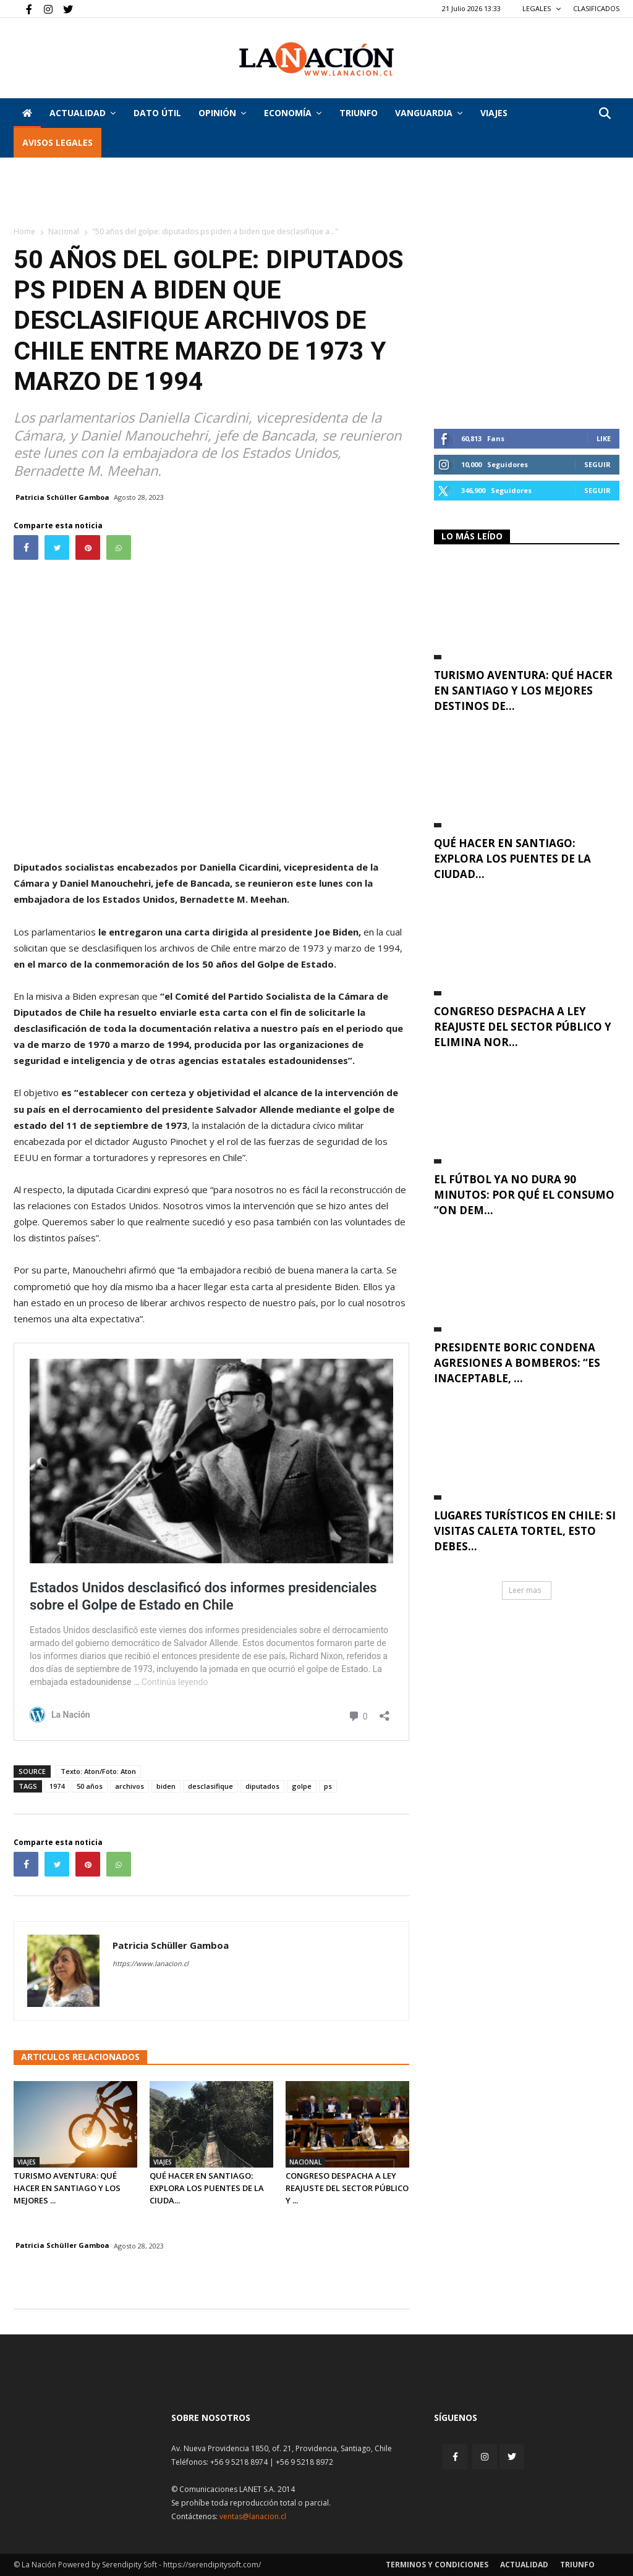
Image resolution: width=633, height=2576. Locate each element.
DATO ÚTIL (157, 113)
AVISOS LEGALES (57, 142)
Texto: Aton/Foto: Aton (98, 1771)
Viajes (26, 2162)
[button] (604, 114)
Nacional (63, 231)
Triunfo (358, 113)
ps (328, 1786)
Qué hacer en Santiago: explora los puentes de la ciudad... (512, 858)
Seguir (597, 464)
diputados (262, 1786)
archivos (129, 1786)
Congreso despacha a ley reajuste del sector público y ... (347, 2188)
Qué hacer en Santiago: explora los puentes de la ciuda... (207, 2188)
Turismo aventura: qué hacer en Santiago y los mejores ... (67, 2188)
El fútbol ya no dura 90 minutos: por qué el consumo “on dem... (524, 1194)
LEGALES (541, 8)
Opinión (222, 113)
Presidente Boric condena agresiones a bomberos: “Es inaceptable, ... (517, 1362)
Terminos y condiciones (437, 2564)
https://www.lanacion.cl (151, 1963)
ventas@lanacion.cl (252, 2516)
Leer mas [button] (525, 1590)
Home (24, 231)
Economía (292, 113)
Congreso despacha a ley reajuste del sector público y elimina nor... (522, 1026)
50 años (90, 1786)
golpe (302, 1786)
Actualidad (82, 113)
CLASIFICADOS (596, 8)
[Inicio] (27, 113)
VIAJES (494, 113)
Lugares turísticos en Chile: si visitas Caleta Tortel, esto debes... (525, 1530)
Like (604, 438)
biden (166, 1786)
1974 (56, 1786)
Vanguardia (428, 113)
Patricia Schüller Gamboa (62, 497)
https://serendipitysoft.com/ (212, 2564)
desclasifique (210, 1786)
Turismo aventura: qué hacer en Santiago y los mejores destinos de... (523, 690)
